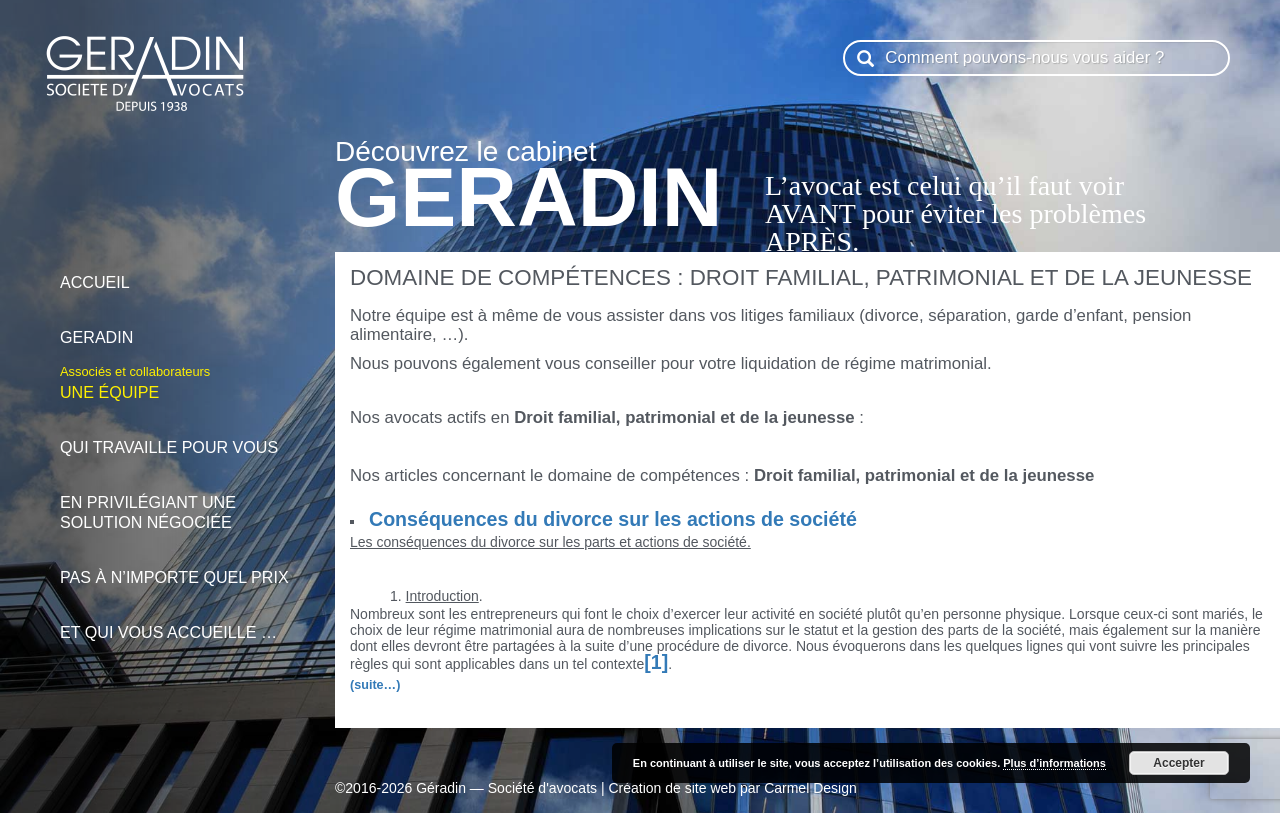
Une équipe (177, 381)
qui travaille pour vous (177, 436)
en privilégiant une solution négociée (177, 501)
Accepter (1178, 763)
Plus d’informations (1054, 763)
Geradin (177, 326)
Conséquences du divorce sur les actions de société (613, 519)
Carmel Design (810, 788)
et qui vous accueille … (177, 621)
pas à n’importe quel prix (177, 566)
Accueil (177, 271)
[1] (656, 662)
